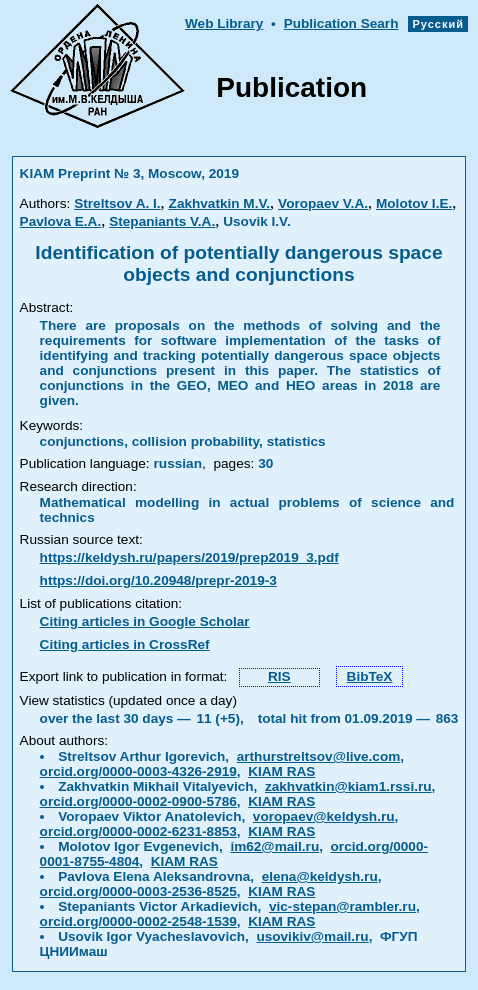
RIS (279, 676)
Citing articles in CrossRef (125, 644)
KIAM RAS (281, 771)
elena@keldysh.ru (320, 876)
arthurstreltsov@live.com (319, 756)
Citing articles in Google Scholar (145, 621)
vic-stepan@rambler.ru (342, 906)
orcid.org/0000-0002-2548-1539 (138, 921)
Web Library (224, 23)
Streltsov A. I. (117, 203)
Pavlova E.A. (61, 221)
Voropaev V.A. (323, 203)
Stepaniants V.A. (162, 221)
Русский (438, 24)
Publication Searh (341, 23)
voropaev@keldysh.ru (324, 816)
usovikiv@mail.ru (312, 936)
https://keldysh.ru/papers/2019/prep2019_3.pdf (189, 557)
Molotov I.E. (414, 203)
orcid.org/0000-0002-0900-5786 (138, 801)
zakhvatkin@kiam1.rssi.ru (348, 786)
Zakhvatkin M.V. (220, 203)
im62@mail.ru (274, 846)
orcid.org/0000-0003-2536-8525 (138, 891)
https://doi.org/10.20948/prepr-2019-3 (158, 580)
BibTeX (370, 676)
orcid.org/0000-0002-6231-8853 (138, 831)
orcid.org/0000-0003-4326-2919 (138, 771)
